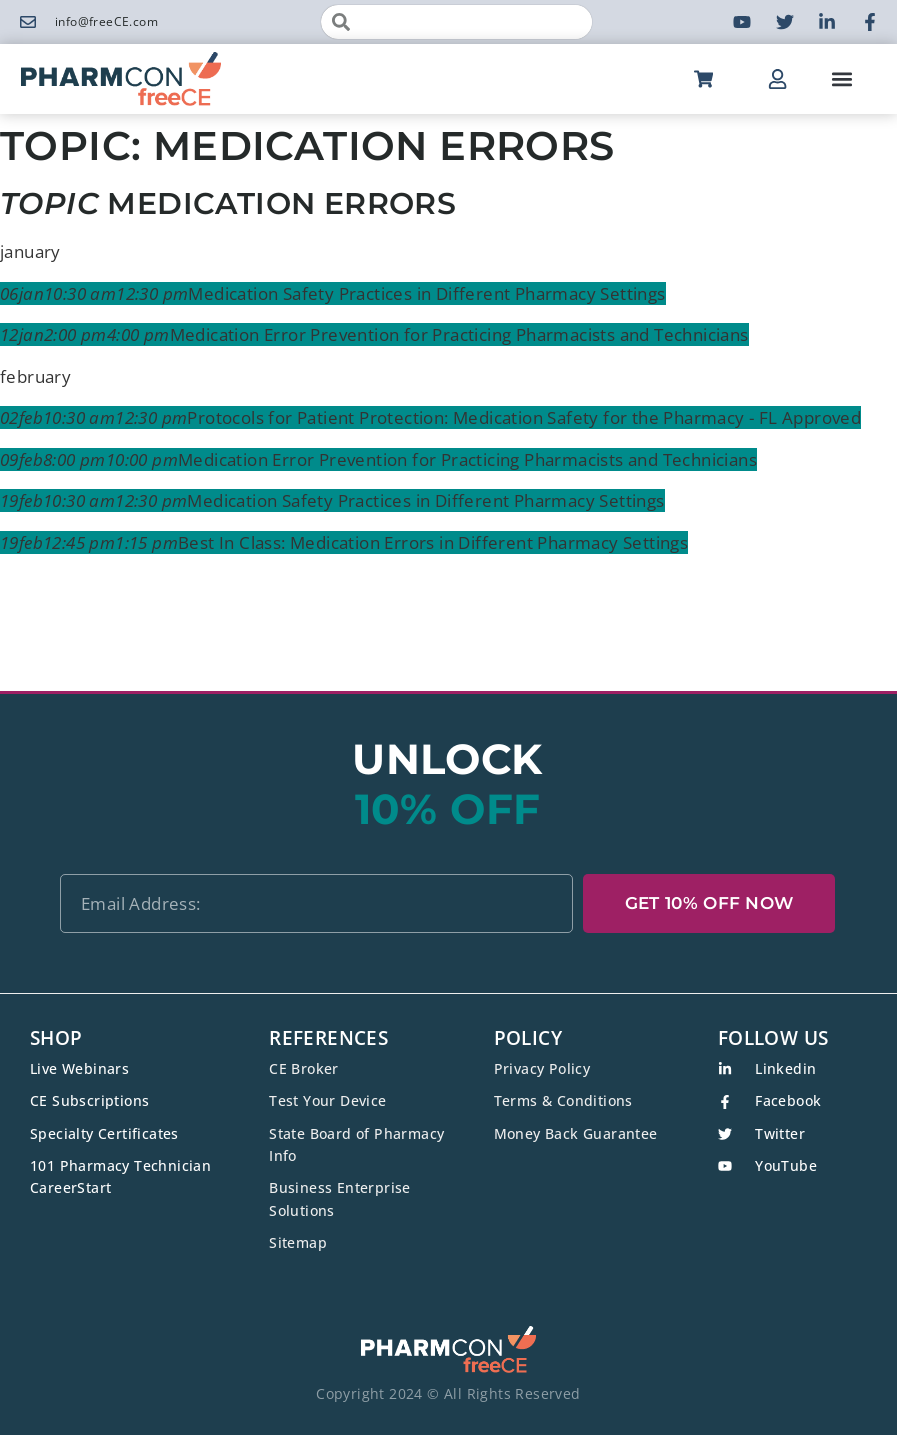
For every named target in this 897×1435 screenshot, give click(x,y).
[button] (841, 79)
